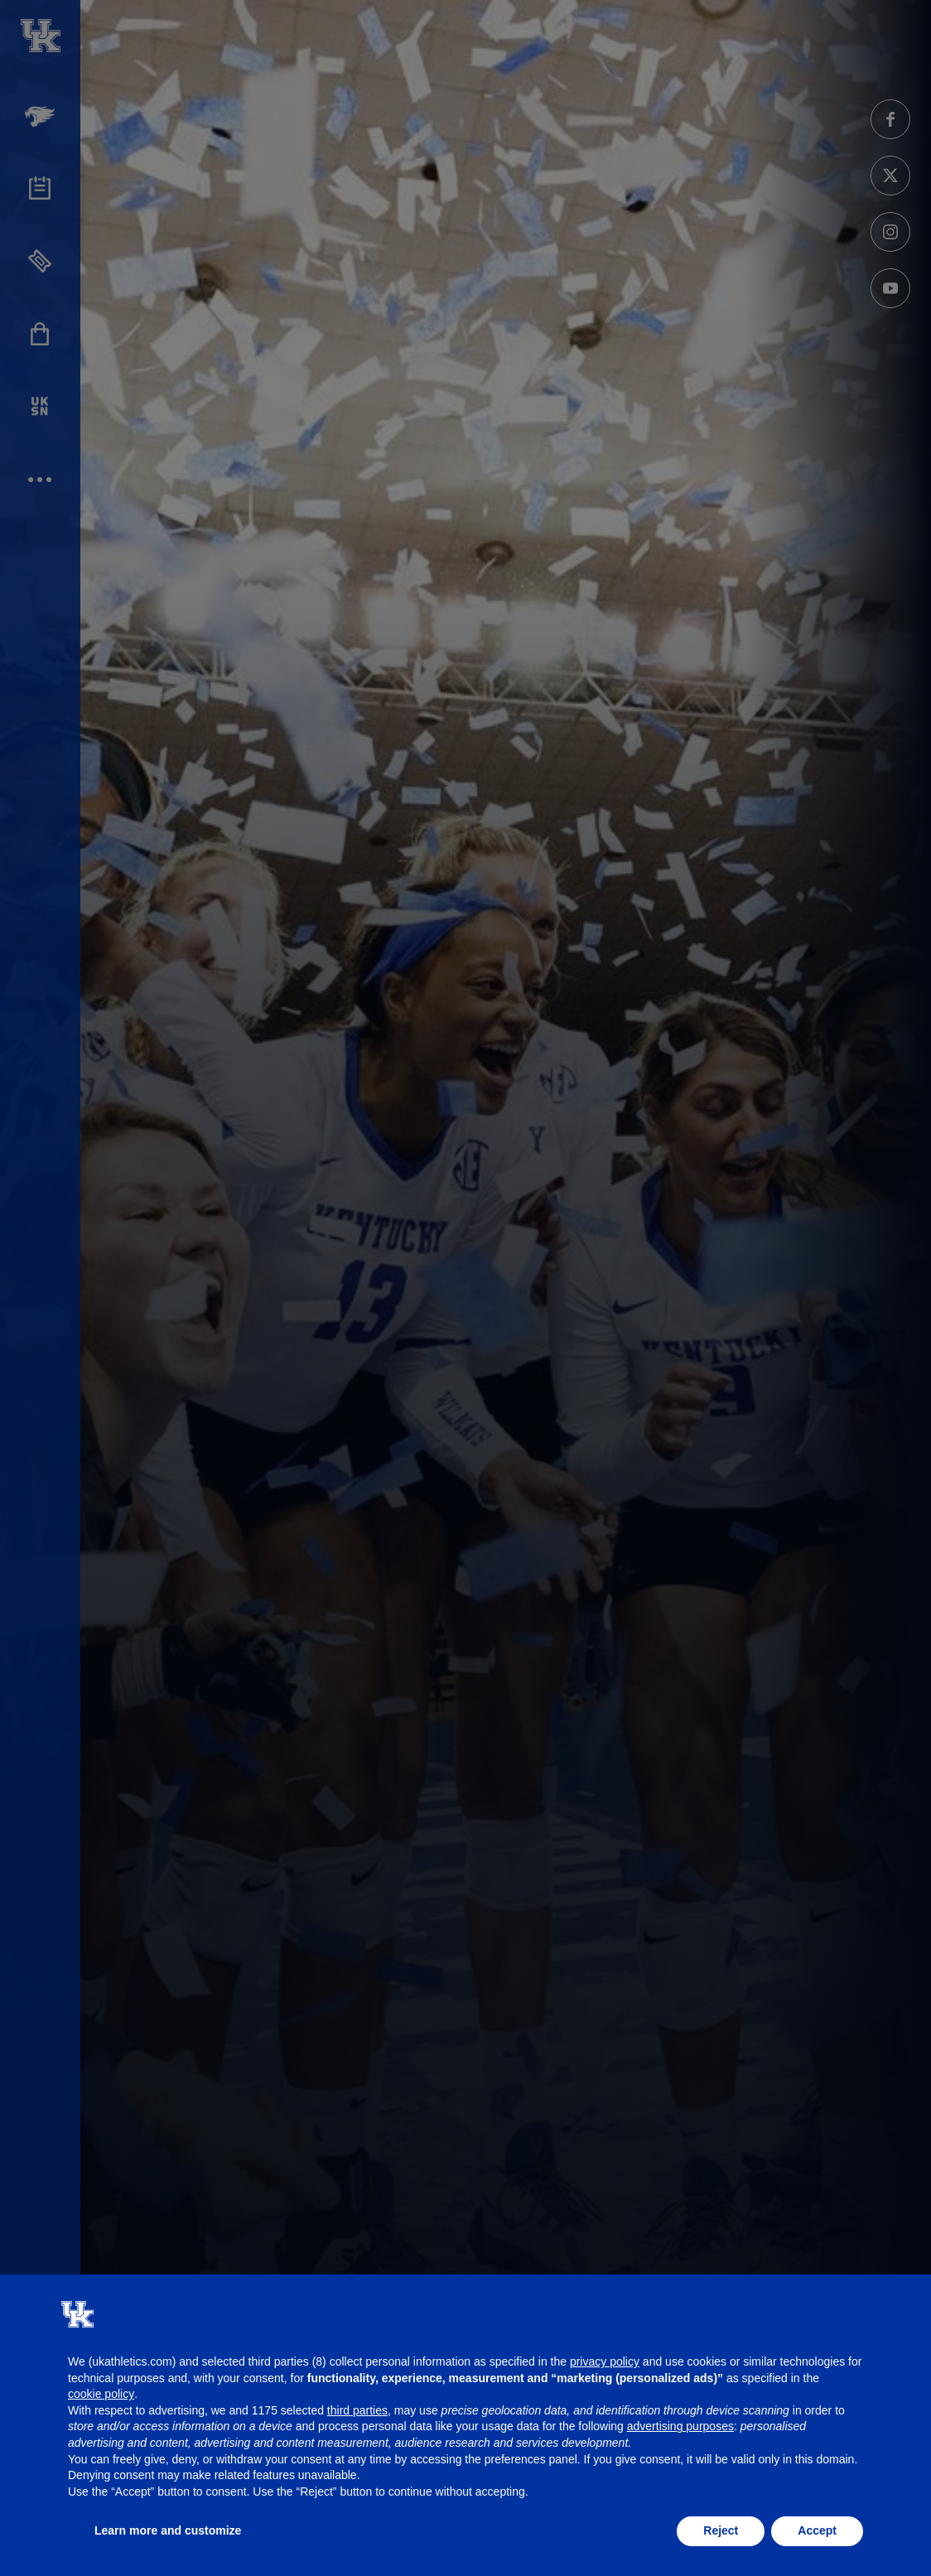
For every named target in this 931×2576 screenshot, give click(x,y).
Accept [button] (817, 2530)
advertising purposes (680, 2426)
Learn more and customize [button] (167, 2530)
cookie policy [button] (101, 2393)
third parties (357, 2410)
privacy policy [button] (604, 2361)
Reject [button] (720, 2530)
